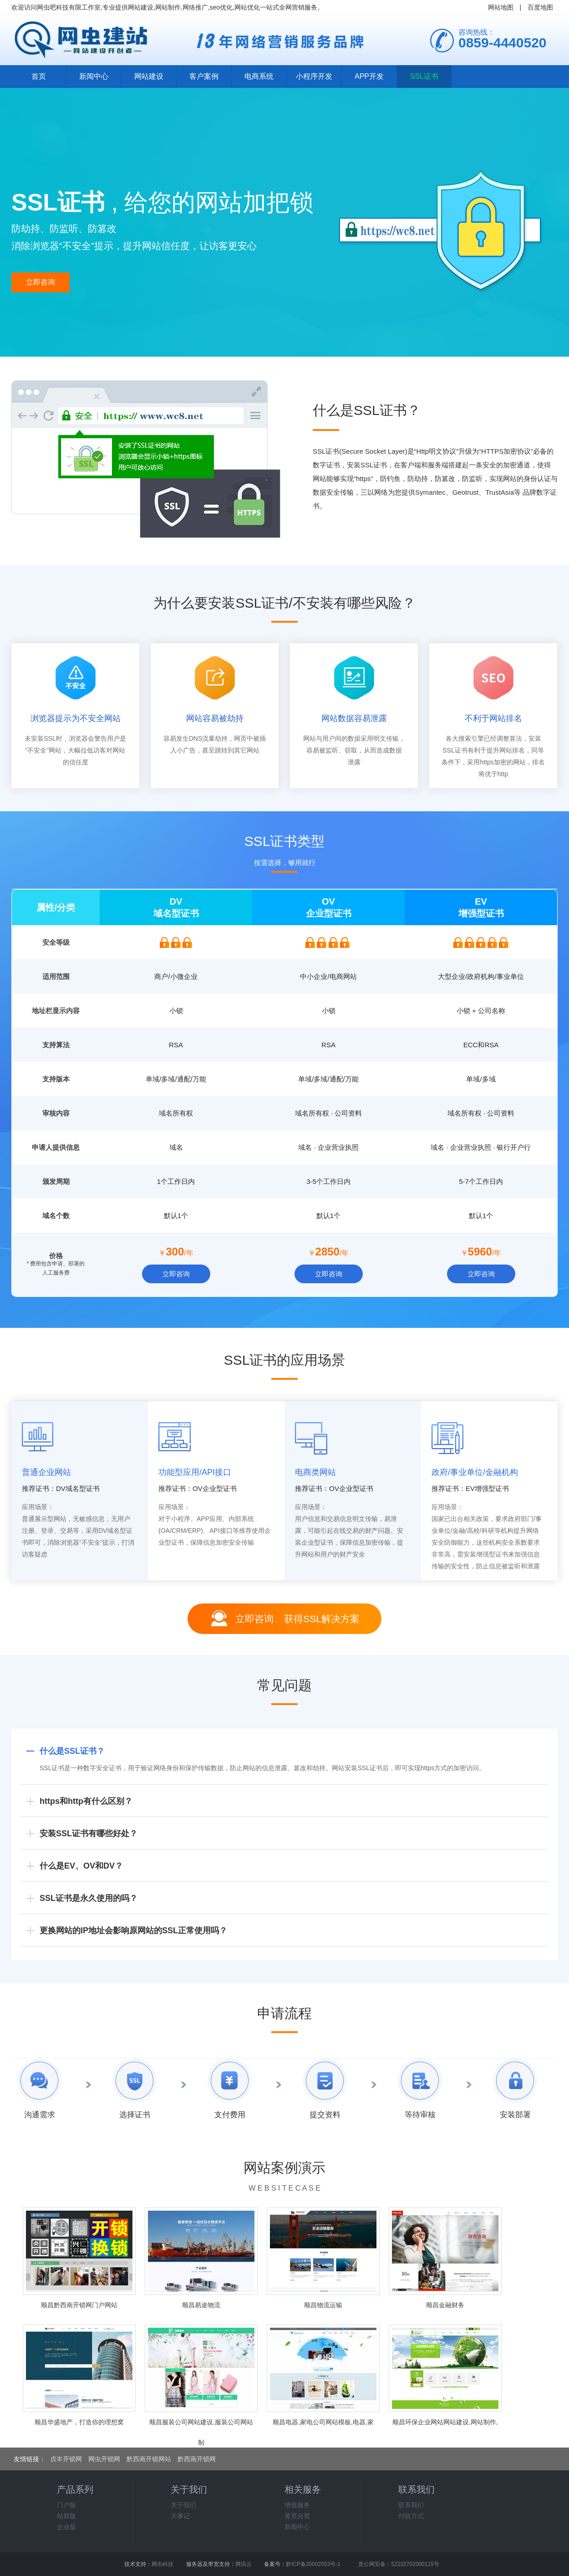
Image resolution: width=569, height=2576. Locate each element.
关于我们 (183, 2505)
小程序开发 (314, 76)
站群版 (66, 2516)
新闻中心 (93, 76)
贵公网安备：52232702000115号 (398, 2564)
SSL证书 (424, 76)
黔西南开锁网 (197, 2459)
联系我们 (411, 2505)
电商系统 (259, 76)
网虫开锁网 (104, 2459)
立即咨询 (40, 282)
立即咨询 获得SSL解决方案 (297, 1618)
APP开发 (369, 76)
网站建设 (148, 76)
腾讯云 (243, 2564)
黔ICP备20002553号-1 (313, 2564)
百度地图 (540, 7)
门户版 (66, 2505)
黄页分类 (297, 2516)
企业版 (66, 2526)
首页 (38, 76)
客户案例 (203, 76)
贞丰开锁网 (66, 2459)
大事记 (180, 2516)
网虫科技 (162, 2564)
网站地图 (500, 7)
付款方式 (411, 2516)
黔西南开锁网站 (149, 2459)
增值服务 (297, 2505)
